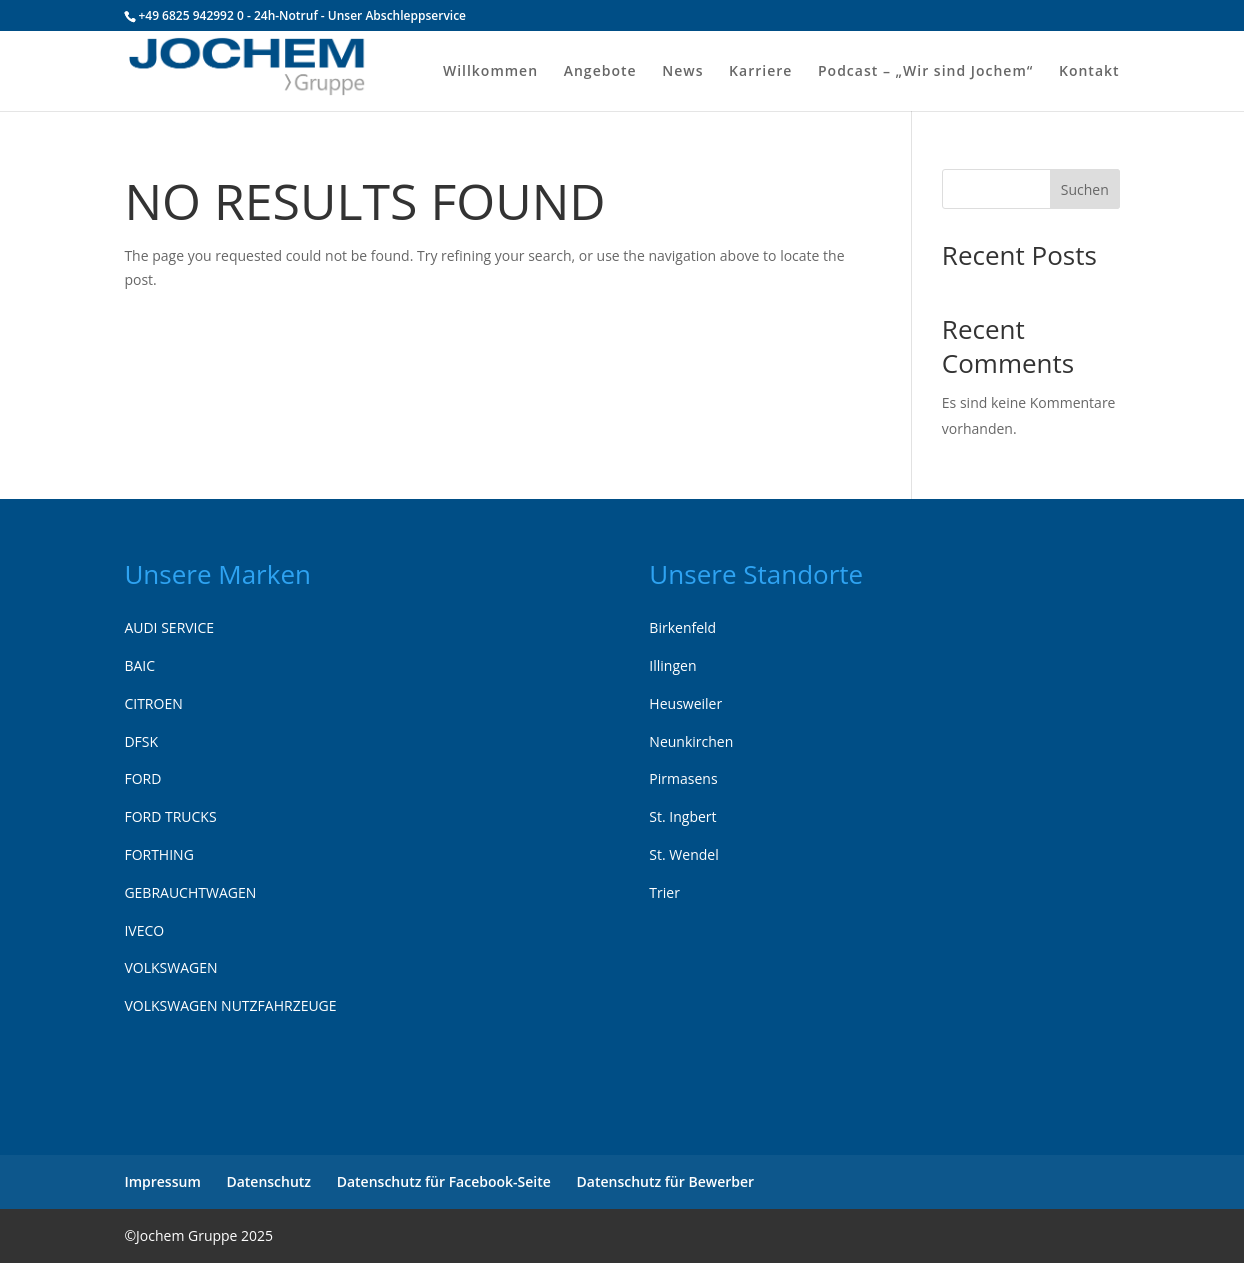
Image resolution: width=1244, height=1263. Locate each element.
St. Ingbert (682, 816)
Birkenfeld (682, 627)
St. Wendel (683, 854)
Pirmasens (683, 778)
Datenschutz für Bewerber (666, 1181)
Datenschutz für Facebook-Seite (444, 1181)
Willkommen (490, 72)
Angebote (600, 72)
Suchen (1085, 189)
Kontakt (1089, 72)
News (682, 72)
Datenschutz (268, 1181)
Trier (664, 892)
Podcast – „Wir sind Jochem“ (925, 72)
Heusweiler (685, 703)
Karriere (760, 72)
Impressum (162, 1181)
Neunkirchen (691, 741)
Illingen (672, 665)
